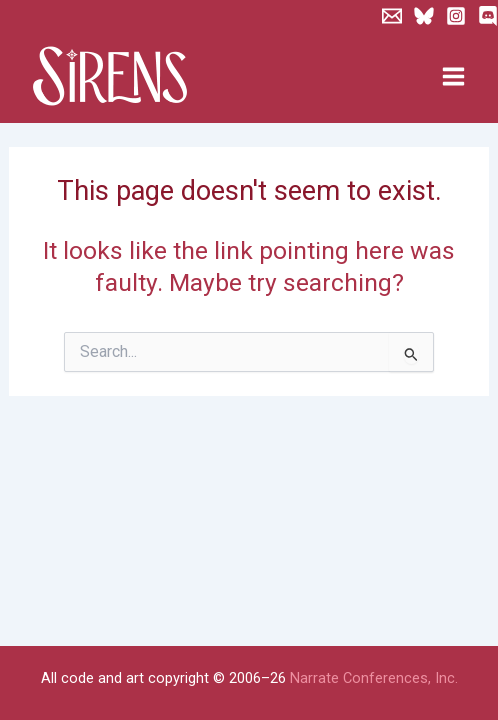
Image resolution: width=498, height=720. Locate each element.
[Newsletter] (392, 16)
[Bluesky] (424, 16)
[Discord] (488, 16)
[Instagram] (456, 16)
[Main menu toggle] (453, 77)
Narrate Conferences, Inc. (374, 678)
